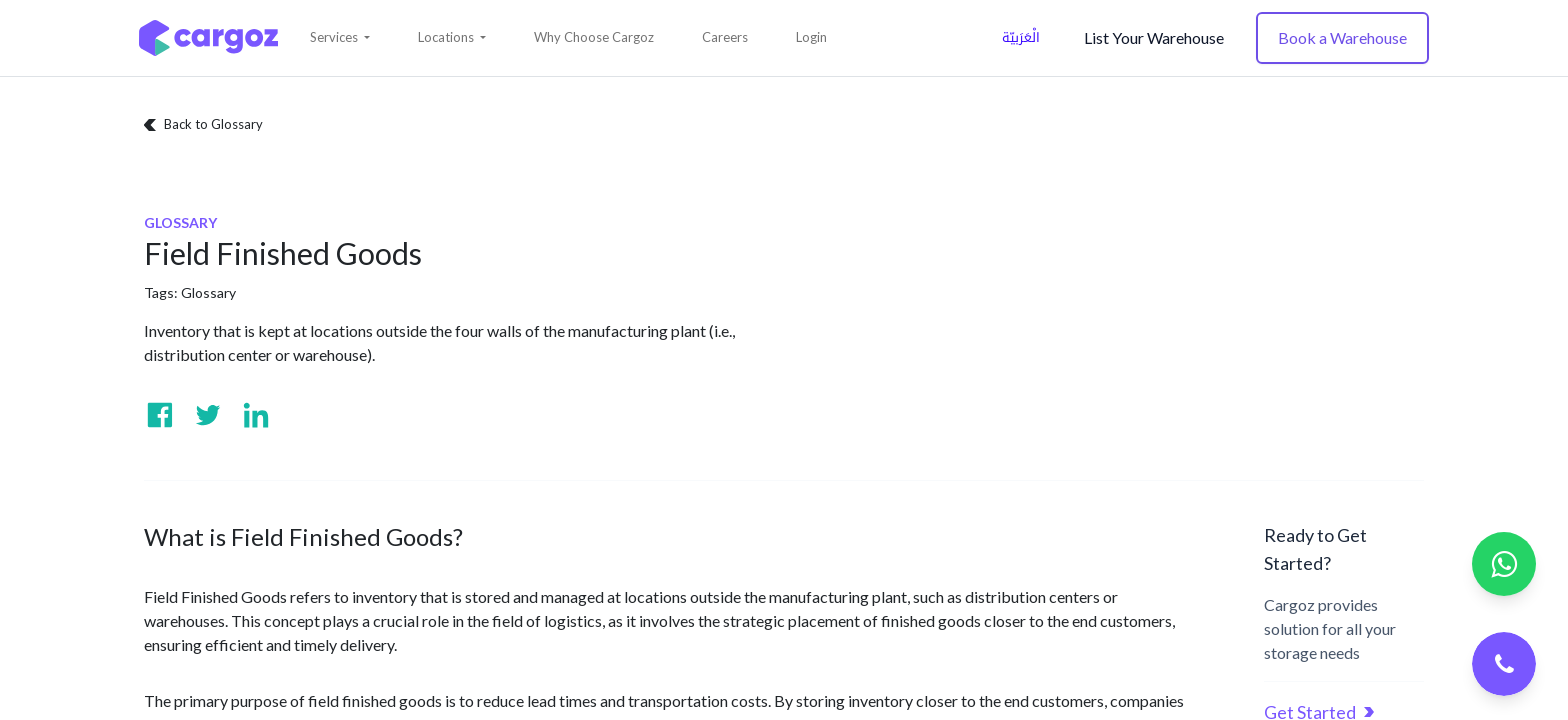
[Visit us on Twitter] (208, 415)
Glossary (208, 292)
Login (811, 37)
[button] (340, 38)
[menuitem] (594, 38)
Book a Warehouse (1342, 37)
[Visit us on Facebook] (160, 415)
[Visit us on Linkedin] (256, 415)
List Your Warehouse (1154, 37)
